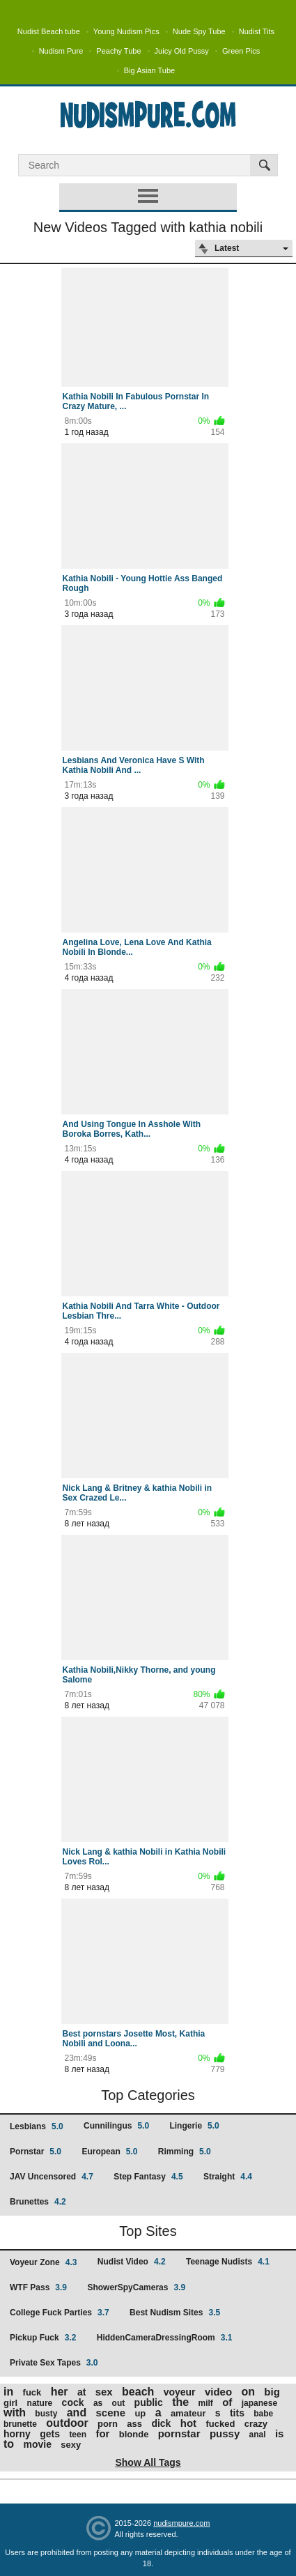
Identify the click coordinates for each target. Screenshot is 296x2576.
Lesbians (36, 2126)
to (8, 2444)
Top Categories (148, 2095)
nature (40, 2403)
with (14, 2412)
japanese (259, 2403)
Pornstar (35, 2151)
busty (46, 2413)
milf (205, 2403)
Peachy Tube (118, 51)
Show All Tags (147, 2462)
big (272, 2392)
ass (134, 2423)
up (140, 2413)
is (279, 2433)
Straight (227, 2177)
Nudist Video (132, 2262)
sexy (71, 2444)
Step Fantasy (148, 2177)
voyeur (180, 2392)
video (218, 2392)
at (81, 2392)
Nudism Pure (61, 51)
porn (108, 2423)
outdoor (67, 2423)
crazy (255, 2423)
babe (263, 2413)
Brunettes (38, 2202)
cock (73, 2402)
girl (10, 2403)
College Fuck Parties (59, 2312)
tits (237, 2412)
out (118, 2403)
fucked (220, 2423)
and (76, 2412)
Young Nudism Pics (126, 31)
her (59, 2392)
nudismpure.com (181, 2523)
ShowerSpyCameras (136, 2287)
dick (161, 2423)
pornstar (179, 2433)
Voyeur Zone (43, 2262)
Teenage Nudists (228, 2262)
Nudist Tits (256, 31)
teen (77, 2434)
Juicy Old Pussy (182, 51)
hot (188, 2423)
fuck (32, 2392)
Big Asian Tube (149, 70)
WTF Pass (38, 2287)
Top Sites (147, 2231)
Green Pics (241, 51)
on (248, 2392)
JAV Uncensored (51, 2177)
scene (111, 2412)
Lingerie (194, 2126)
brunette (20, 2424)
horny (17, 2433)
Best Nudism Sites (175, 2312)
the (180, 2402)
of (227, 2402)
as (97, 2403)
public (148, 2402)
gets (50, 2433)
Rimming (184, 2151)
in (8, 2392)
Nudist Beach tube (48, 31)
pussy (225, 2433)
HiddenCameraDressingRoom (165, 2338)
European (109, 2151)
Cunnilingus (116, 2126)
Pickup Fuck (43, 2338)
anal (257, 2434)
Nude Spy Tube (199, 31)
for (102, 2433)
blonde (134, 2434)
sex (104, 2392)
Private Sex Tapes (54, 2363)
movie (37, 2444)
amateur (188, 2413)
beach (138, 2392)
